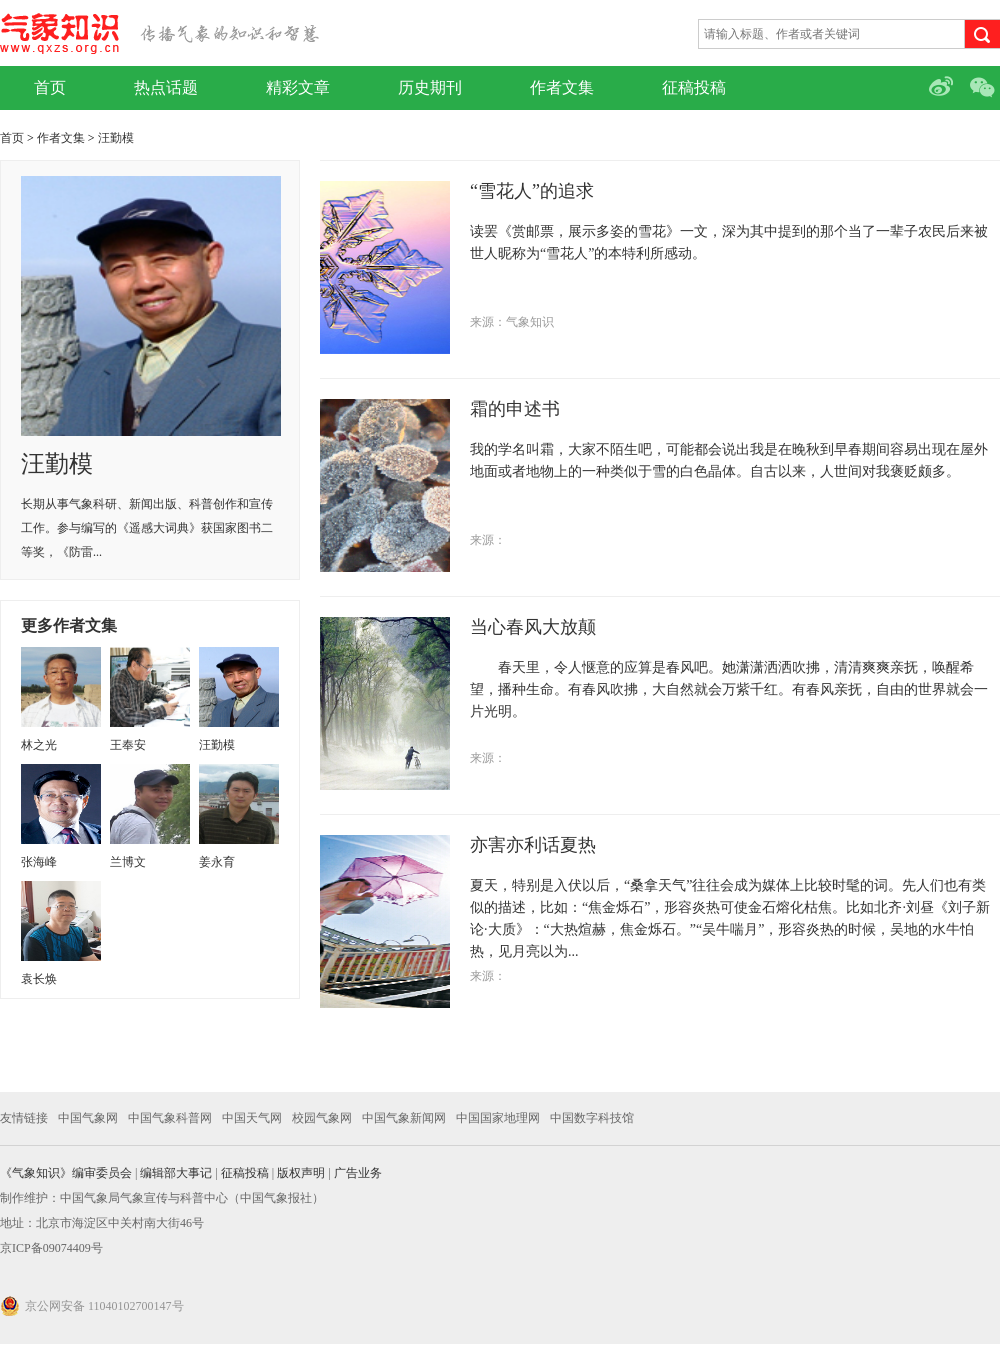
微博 (943, 88)
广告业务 (358, 1173)
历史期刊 (430, 87)
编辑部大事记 (176, 1173)
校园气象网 (322, 1118)
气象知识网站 (159, 33)
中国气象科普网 (170, 1118)
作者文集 (562, 87)
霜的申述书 (515, 409)
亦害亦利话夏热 (533, 845)
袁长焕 (39, 979)
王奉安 (128, 745)
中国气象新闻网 (404, 1118)
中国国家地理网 (498, 1118)
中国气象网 (88, 1118)
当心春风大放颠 (533, 627)
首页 (50, 87)
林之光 (39, 745)
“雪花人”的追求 (532, 191)
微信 (985, 88)
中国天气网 (252, 1118)
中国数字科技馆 (592, 1118)
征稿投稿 (694, 87)
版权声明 (301, 1173)
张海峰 (39, 862)
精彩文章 (298, 87)
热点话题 (166, 87)
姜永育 (217, 862)
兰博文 (128, 862)
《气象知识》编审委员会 (66, 1173)
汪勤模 (116, 138)
